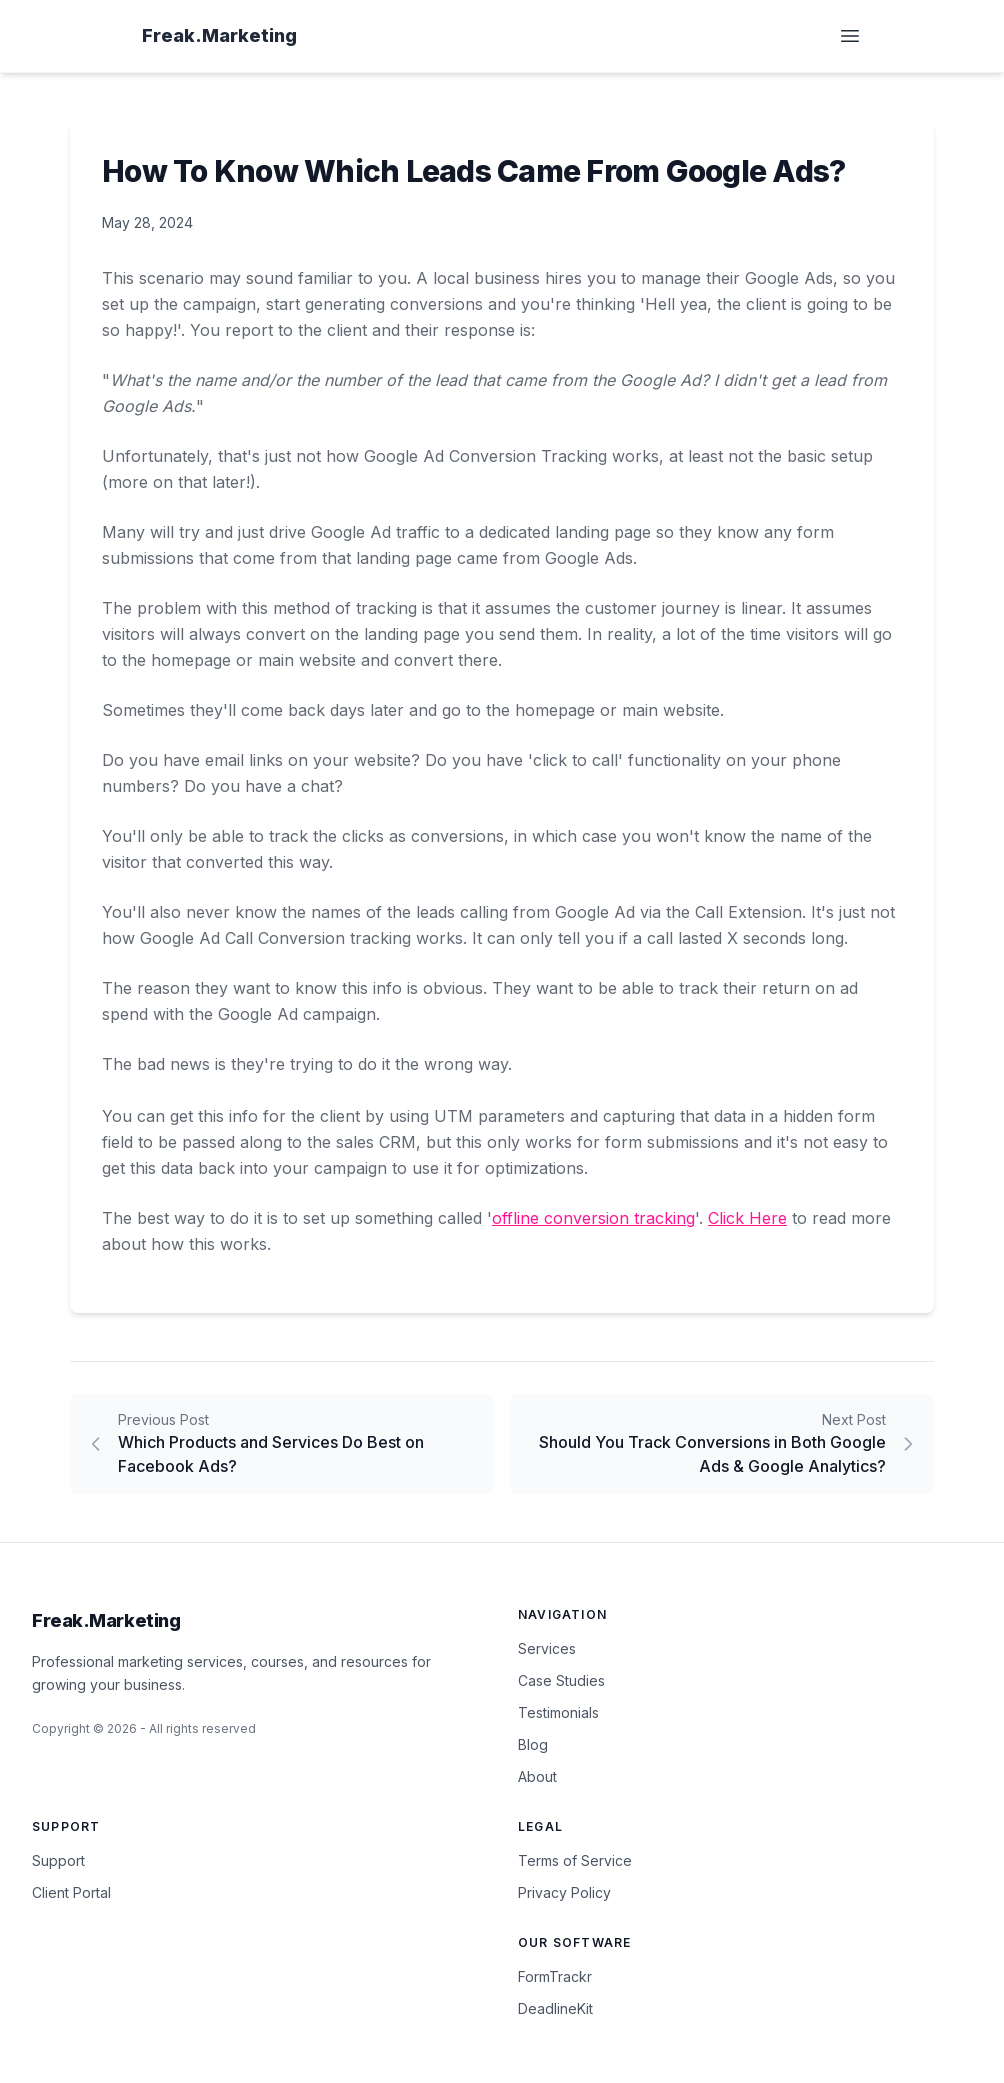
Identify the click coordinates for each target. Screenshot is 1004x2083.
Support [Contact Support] (58, 1860)
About (537, 1776)
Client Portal (71, 1892)
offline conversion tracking (593, 1218)
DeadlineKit (555, 2008)
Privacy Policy (564, 1892)
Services (547, 1648)
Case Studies (561, 1680)
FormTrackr (555, 1976)
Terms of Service (575, 1860)
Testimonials (558, 1712)
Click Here (747, 1218)
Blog (533, 1744)
